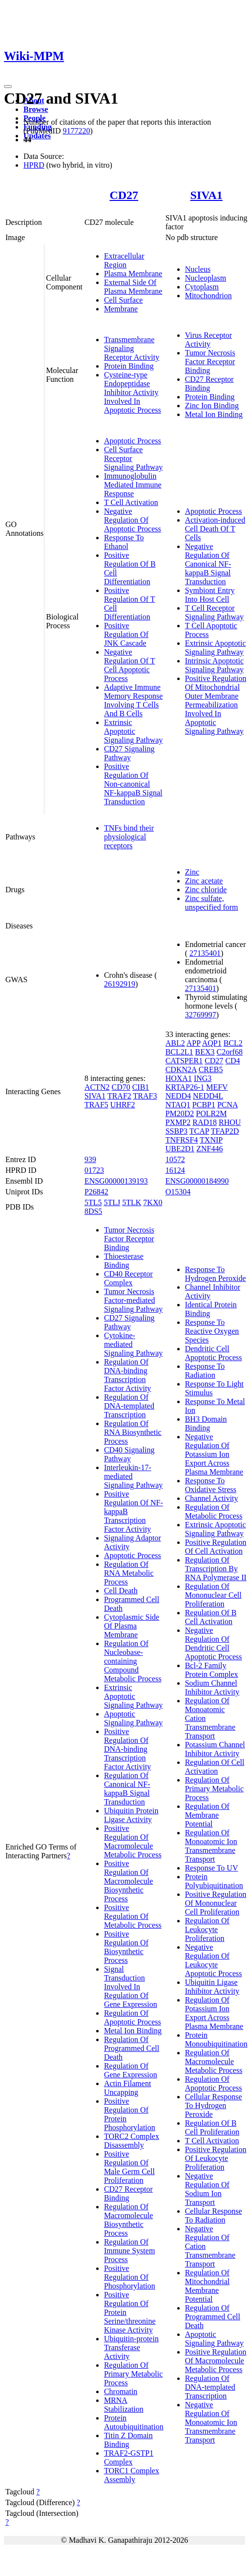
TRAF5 (96, 1105)
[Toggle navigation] (8, 86)
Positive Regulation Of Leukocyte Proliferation (216, 2158)
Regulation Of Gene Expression (130, 2070)
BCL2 (233, 1043)
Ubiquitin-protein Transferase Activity (131, 2347)
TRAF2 (119, 1096)
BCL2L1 (179, 1052)
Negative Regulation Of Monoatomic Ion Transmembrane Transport (211, 2422)
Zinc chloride (206, 889)
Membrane (121, 309)
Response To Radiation (205, 1370)
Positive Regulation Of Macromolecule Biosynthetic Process (128, 1881)
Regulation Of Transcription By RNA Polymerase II (216, 1569)
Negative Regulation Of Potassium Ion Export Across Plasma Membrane (214, 1454)
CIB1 (140, 1087)
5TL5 (93, 1202)
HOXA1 (179, 1078)
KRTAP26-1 (185, 1087)
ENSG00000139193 (116, 1181)
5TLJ (112, 1202)
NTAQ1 (178, 1105)
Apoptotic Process (132, 441)
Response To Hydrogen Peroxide (215, 1273)
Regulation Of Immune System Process (129, 2251)
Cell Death (121, 1590)
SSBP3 (176, 1131)
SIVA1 (206, 195)
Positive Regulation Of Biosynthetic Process (126, 1947)
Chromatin (120, 2391)
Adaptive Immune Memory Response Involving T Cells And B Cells (133, 700)
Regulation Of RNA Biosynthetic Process (133, 1432)
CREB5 (211, 1069)
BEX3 (205, 1052)
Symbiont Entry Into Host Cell (210, 594)
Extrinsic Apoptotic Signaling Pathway (133, 731)
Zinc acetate (204, 881)
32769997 (200, 1015)
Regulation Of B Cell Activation (211, 1617)
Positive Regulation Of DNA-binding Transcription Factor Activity (127, 1749)
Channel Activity (211, 1498)
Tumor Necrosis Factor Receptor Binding (210, 361)
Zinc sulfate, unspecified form (211, 902)
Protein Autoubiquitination (134, 2422)
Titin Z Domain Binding (128, 2439)
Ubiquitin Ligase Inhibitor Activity (212, 1986)
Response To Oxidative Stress (210, 1485)
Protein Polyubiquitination (214, 1881)
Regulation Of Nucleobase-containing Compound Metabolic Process (133, 1661)
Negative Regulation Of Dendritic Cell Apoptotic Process (213, 1643)
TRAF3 (145, 1096)
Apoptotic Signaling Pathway (133, 1718)
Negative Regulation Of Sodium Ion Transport (207, 2189)
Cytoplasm (202, 287)
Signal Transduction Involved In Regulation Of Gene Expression (130, 1986)
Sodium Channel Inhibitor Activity (212, 1687)
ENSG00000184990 (197, 1181)
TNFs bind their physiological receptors (129, 837)
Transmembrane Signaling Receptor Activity (131, 348)
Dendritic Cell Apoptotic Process (213, 1353)
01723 (94, 1170)
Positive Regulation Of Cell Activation (216, 1546)
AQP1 (212, 1043)
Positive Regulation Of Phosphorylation (129, 2277)
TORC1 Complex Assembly (131, 2475)
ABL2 (175, 1043)
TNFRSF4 (182, 1140)
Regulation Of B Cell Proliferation (212, 2127)
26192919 (119, 984)
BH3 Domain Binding (206, 1423)
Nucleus (197, 269)
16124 (175, 1170)
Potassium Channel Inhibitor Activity (215, 1749)
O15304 (178, 1192)
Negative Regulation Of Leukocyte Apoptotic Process (213, 1960)
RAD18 (204, 1122)
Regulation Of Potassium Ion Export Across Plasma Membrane (214, 2013)
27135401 (205, 953)
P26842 (96, 1192)
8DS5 (93, 1211)
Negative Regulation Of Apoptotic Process (132, 520)
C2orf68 (230, 1052)
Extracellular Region (124, 260)
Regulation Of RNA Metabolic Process (129, 1573)
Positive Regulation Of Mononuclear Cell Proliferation (216, 1903)
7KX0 (152, 1202)
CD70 (120, 1087)
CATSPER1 (184, 1061)
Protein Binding (129, 366)
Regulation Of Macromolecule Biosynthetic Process (128, 2219)
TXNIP (211, 1140)
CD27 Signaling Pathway (129, 753)
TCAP (199, 1131)
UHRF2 (122, 1105)
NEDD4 (178, 1096)
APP (194, 1043)
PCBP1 (203, 1105)
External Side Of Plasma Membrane (133, 286)
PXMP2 (178, 1122)
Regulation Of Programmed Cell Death (131, 2048)
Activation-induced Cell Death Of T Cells (215, 529)
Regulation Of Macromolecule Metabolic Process (214, 2061)
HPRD (33, 165)
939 (90, 1159)
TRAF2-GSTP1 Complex (128, 2457)
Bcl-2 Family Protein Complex (211, 1669)
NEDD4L (208, 1096)
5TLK (131, 1202)
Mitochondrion (208, 295)
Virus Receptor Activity (208, 339)
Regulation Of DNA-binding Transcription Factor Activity (127, 1375)
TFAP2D (225, 1131)
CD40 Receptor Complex (128, 1278)
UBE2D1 (180, 1149)
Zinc (192, 872)
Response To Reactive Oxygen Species (212, 1331)
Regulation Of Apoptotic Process (132, 2017)
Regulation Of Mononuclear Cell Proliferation (213, 1595)
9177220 (76, 131)
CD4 (232, 1061)
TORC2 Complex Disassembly (131, 2140)
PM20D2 (180, 1113)
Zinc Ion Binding (212, 405)
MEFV (217, 1087)
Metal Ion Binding (214, 414)
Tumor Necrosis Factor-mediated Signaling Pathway (133, 1300)
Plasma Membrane (133, 273)
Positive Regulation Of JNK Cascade (126, 634)
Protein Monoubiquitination (216, 2039)
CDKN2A (181, 1069)
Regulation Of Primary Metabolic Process (133, 2374)
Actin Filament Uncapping (127, 2087)
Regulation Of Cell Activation (215, 1766)
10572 (175, 1159)
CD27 (123, 195)
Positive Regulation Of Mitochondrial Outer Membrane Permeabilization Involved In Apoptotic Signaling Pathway (216, 704)
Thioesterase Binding (124, 1260)
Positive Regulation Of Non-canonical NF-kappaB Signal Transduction (133, 784)
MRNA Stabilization (124, 2404)
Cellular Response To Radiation (213, 2215)
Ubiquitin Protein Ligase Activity (131, 1815)
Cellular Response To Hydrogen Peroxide (213, 2105)
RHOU (230, 1122)
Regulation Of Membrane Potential (207, 1815)
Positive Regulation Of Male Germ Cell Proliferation (129, 2167)
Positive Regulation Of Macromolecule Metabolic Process (133, 1841)
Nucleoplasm (205, 278)
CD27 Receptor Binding (209, 383)
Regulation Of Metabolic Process (214, 1511)
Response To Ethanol (124, 541)
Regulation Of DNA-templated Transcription (129, 1406)
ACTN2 (97, 1087)
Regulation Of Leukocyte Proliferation (207, 1929)
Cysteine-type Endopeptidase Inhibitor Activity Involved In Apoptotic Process (132, 392)
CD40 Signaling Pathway (129, 1454)
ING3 (202, 1078)
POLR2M (211, 1113)
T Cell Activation (131, 502)
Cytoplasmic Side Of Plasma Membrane (131, 1626)
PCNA (227, 1105)
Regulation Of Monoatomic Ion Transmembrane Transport (211, 1845)
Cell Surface (123, 300)
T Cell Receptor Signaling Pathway (214, 612)
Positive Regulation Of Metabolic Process (133, 1916)
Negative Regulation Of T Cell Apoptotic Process (129, 665)
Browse (35, 109)
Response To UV (211, 1868)
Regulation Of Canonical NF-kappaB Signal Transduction (127, 1788)
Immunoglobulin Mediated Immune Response (133, 485)
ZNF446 (209, 1149)
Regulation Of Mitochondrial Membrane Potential (207, 2285)
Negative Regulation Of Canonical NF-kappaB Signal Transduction (208, 564)
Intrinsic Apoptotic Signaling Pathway (214, 665)
